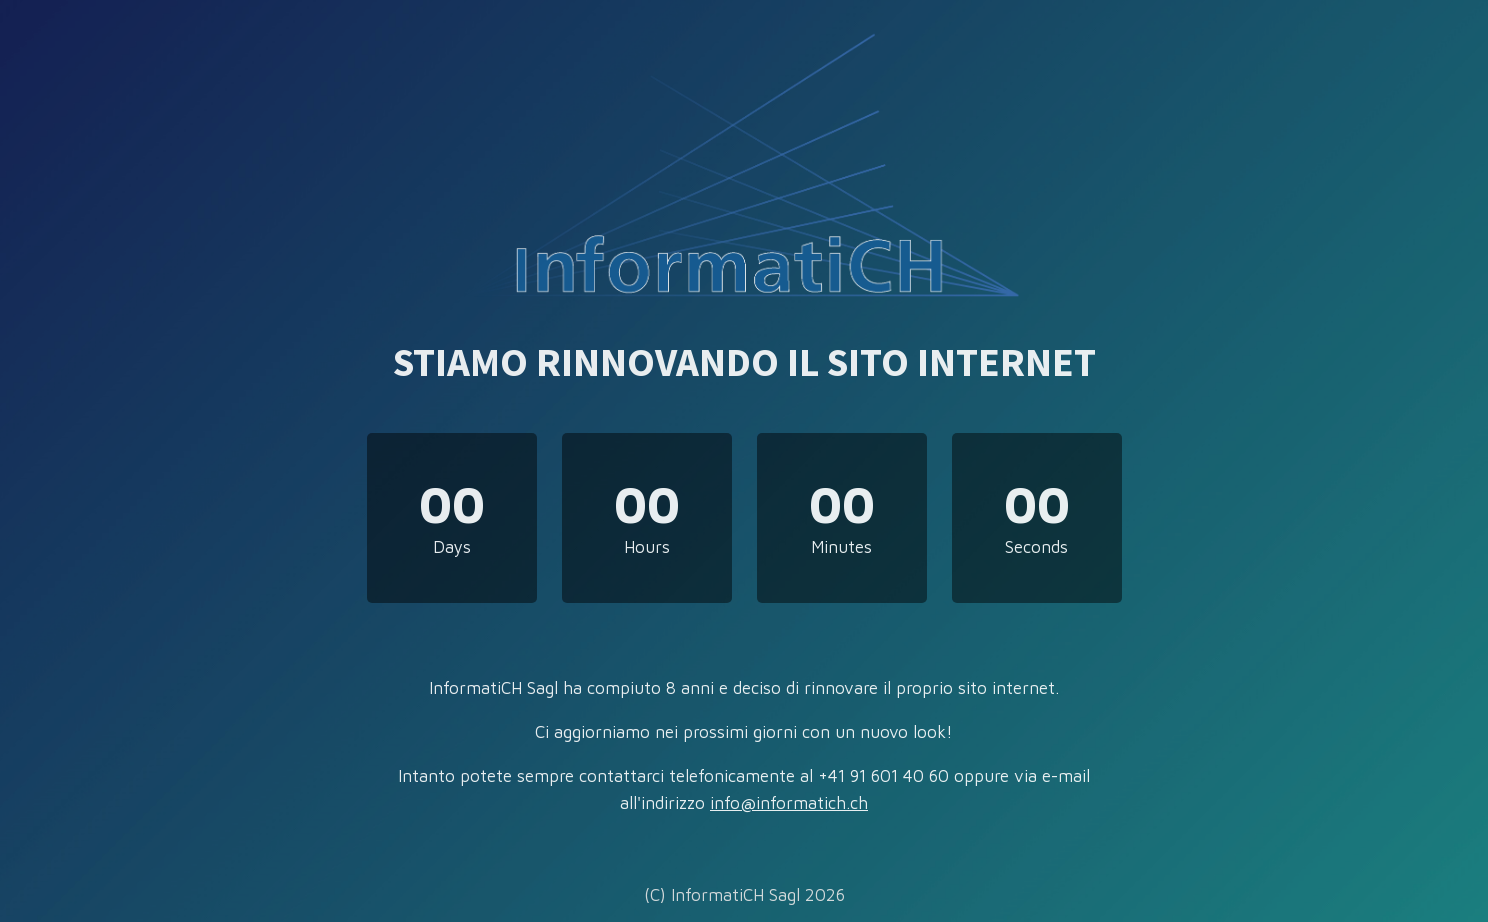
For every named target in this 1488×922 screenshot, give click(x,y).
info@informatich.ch (789, 803)
